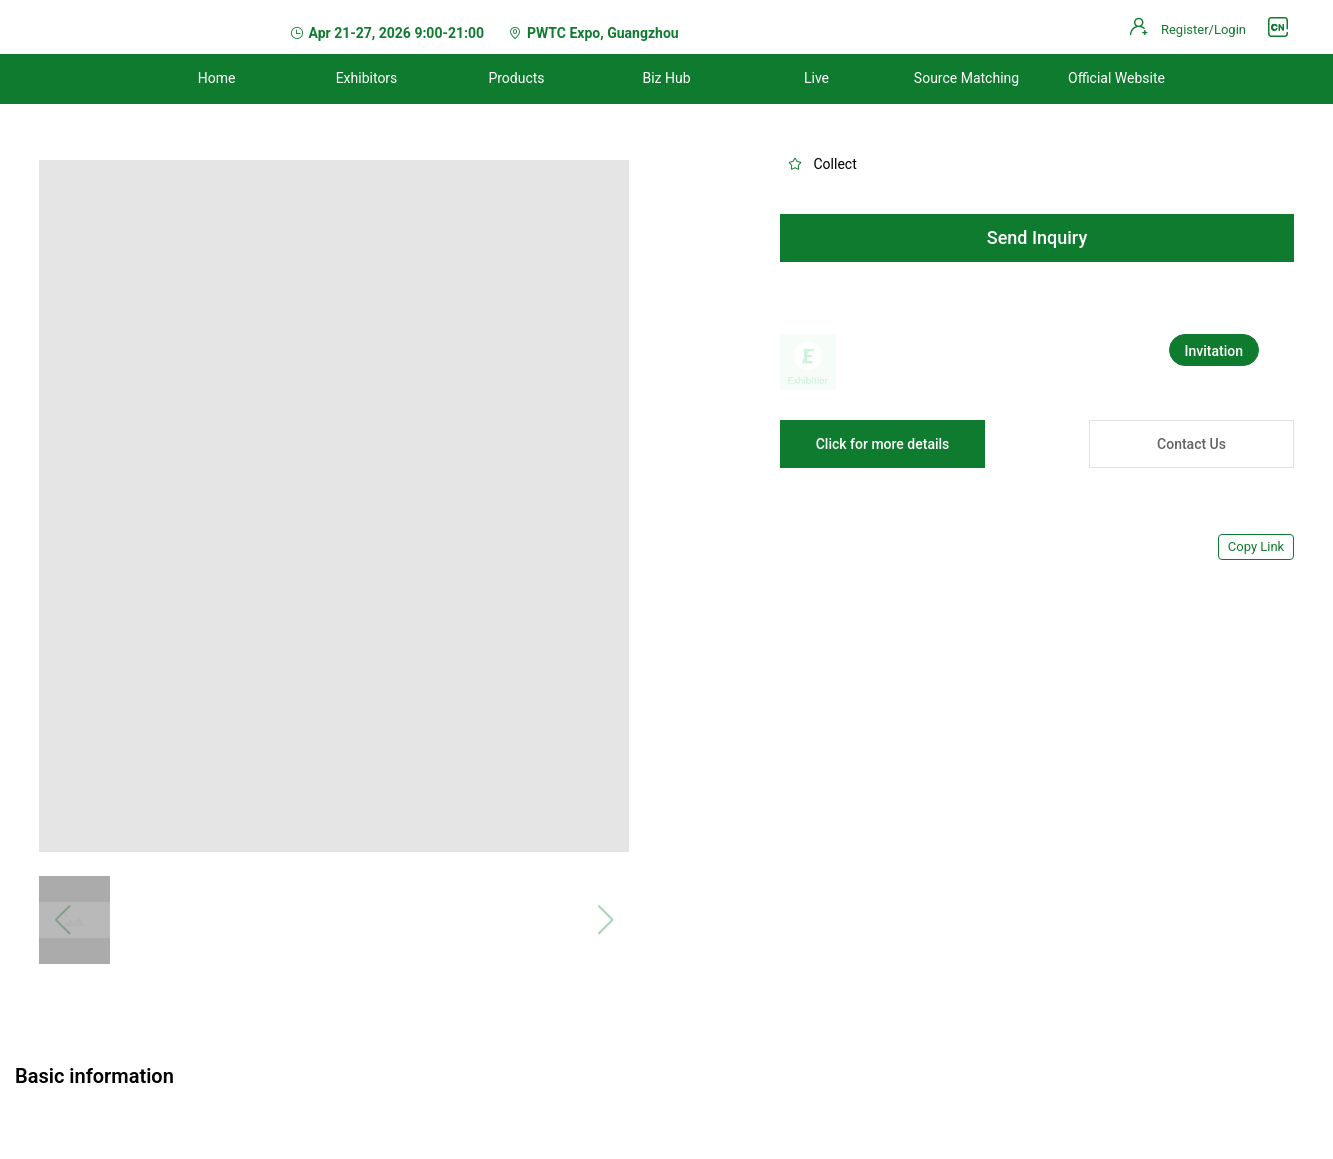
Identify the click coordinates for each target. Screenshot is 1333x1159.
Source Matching (966, 78)
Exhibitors (367, 78)
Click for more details (883, 444)
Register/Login (1203, 29)
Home (217, 78)
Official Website (1116, 78)
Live (816, 78)
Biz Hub (666, 78)
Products (516, 78)
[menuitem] (217, 79)
